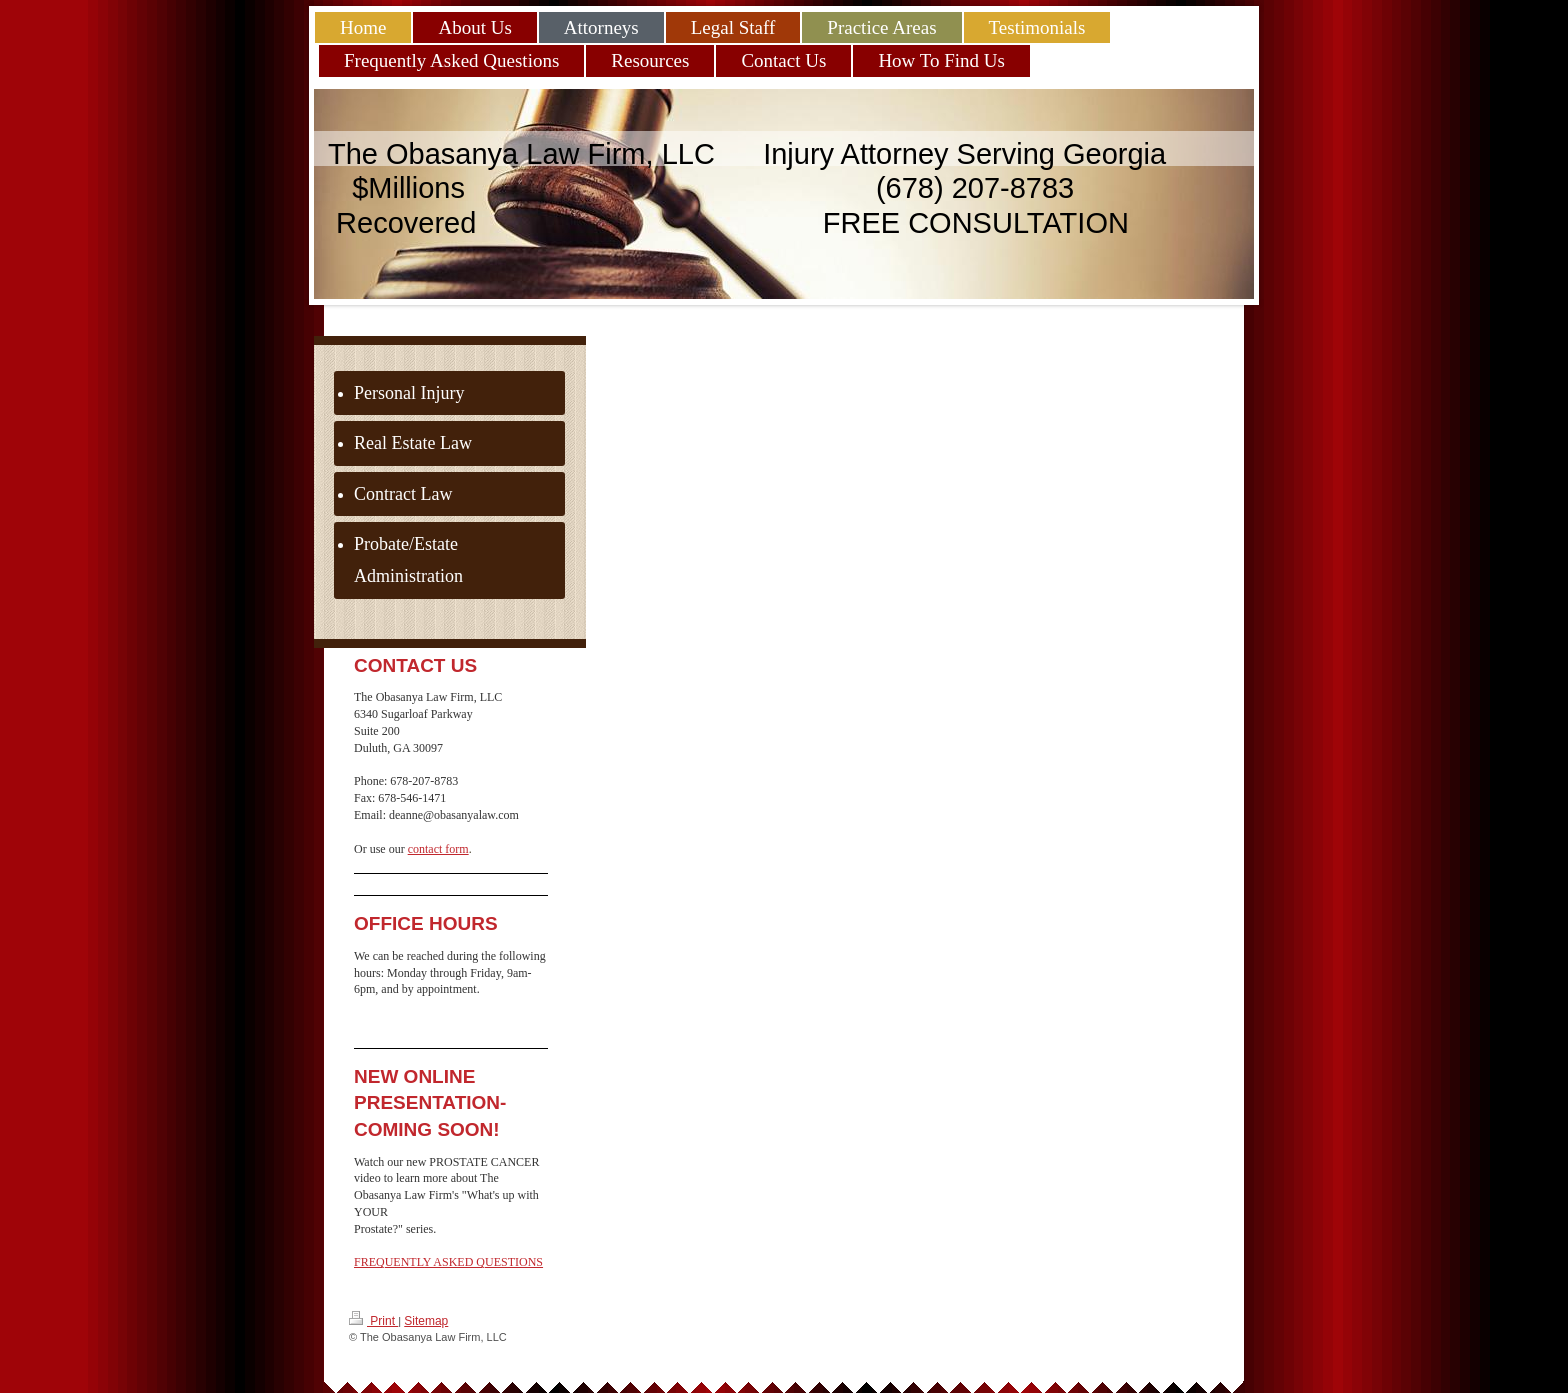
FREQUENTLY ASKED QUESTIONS (448, 1262)
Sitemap (426, 1321)
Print (373, 1319)
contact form (438, 849)
